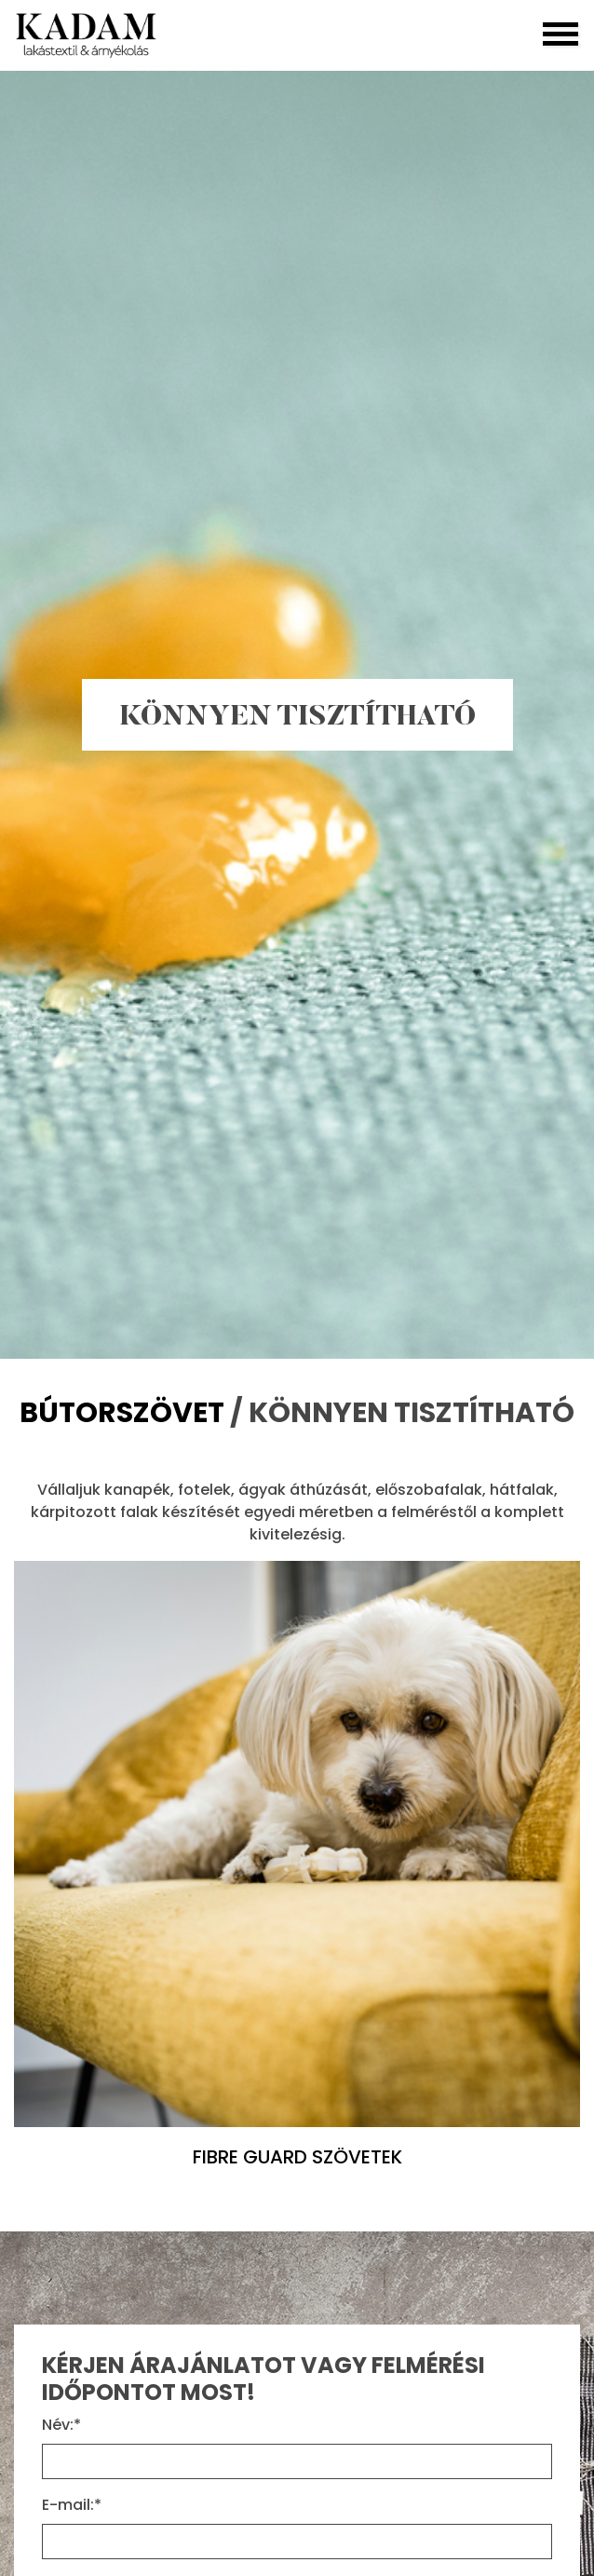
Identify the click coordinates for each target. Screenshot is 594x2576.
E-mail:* (71, 2504)
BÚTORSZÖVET (125, 1412)
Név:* (61, 2424)
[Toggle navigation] (560, 35)
